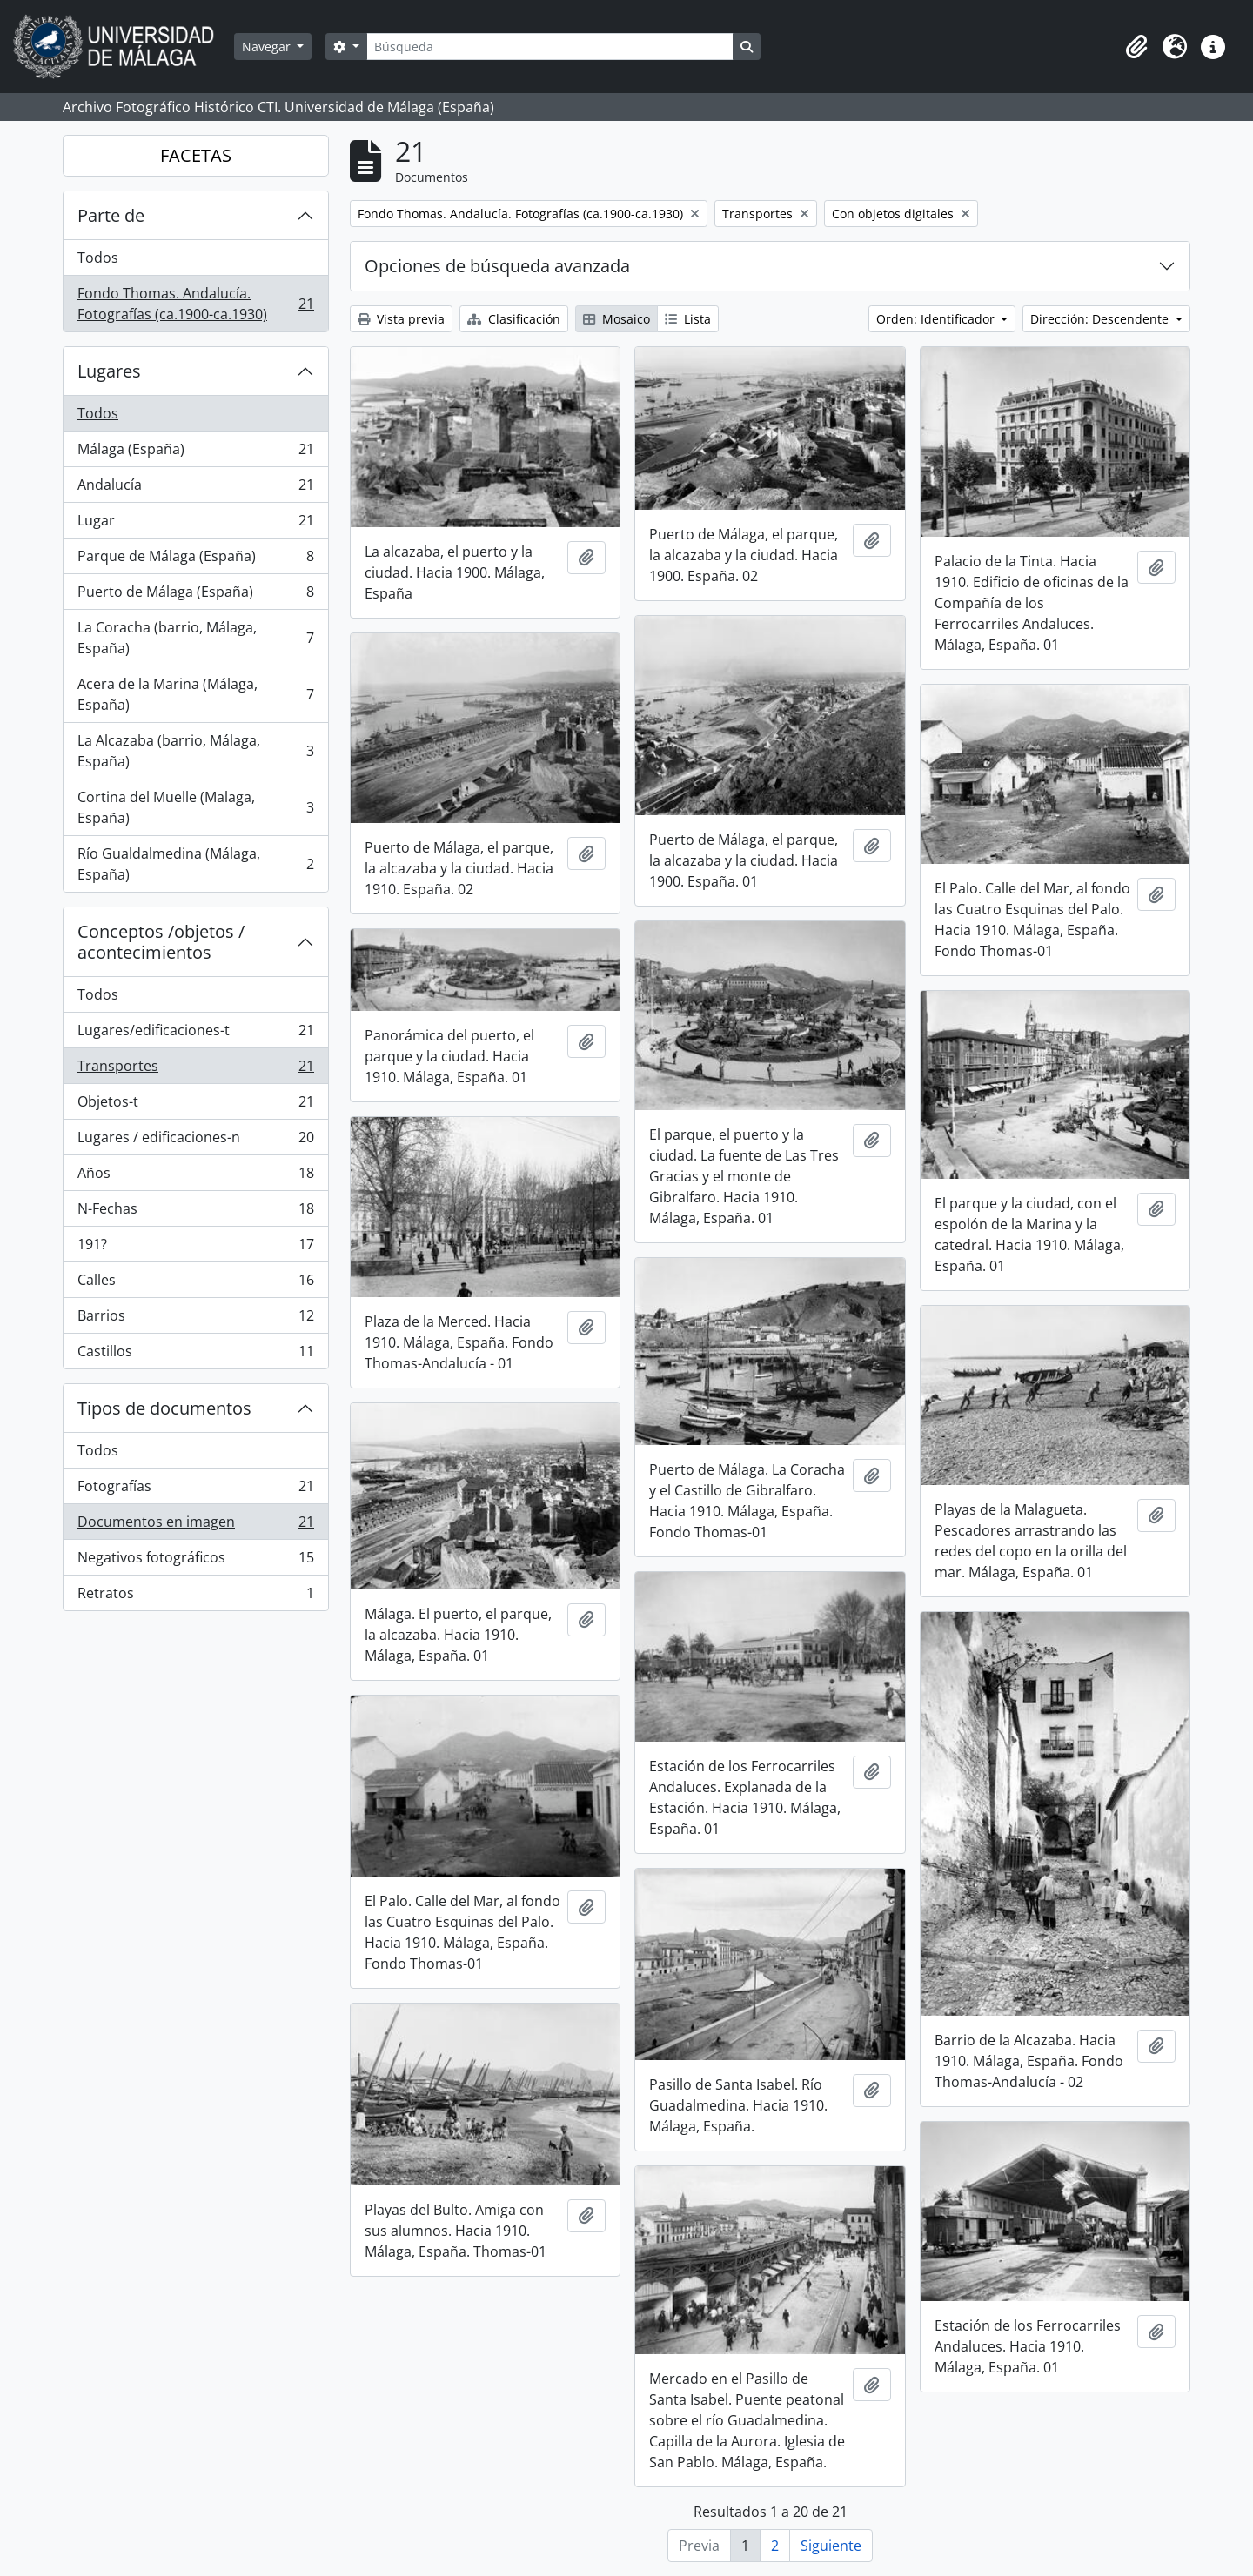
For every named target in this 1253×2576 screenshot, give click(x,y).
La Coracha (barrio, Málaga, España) (195, 638)
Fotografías (195, 1489)
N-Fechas (195, 1212)
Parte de (110, 215)
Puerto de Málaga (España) (195, 595)
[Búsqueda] (550, 46)
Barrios (195, 1319)
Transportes (195, 1069)
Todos (97, 257)
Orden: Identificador (937, 319)
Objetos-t (195, 1105)
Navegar (268, 46)
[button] (1136, 47)
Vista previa (401, 319)
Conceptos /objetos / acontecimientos (161, 942)
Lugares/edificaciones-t (195, 1034)
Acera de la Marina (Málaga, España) (195, 694)
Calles (195, 1283)
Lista (688, 319)
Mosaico (616, 319)
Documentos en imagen (195, 1525)
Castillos (195, 1354)
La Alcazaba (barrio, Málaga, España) (195, 751)
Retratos (195, 1596)
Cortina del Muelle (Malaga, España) (195, 807)
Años (195, 1176)
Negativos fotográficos (195, 1561)
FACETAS (195, 155)
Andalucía (195, 488)
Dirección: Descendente (1101, 319)
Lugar (195, 524)
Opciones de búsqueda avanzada (497, 266)
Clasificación (513, 319)
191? (195, 1248)
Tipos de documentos (164, 1408)
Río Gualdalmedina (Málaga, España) (195, 864)
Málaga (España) (195, 452)
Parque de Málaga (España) (195, 559)
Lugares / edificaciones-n (195, 1141)
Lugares (109, 371)
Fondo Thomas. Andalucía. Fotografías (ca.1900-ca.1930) (195, 304)
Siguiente (831, 2545)
